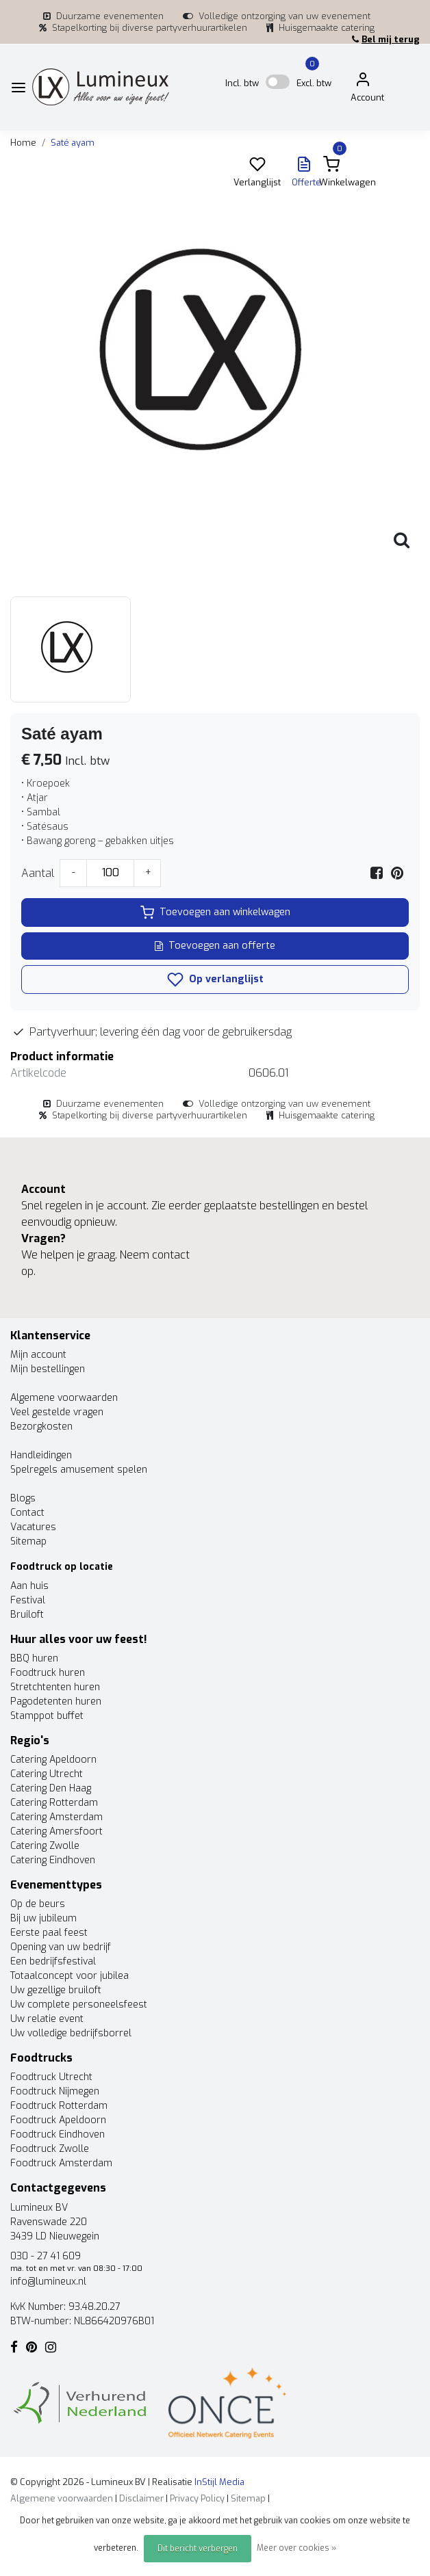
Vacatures (33, 1527)
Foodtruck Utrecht (51, 2077)
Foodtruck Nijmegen (54, 2091)
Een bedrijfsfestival (53, 1961)
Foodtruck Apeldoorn (58, 2120)
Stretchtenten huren (55, 1687)
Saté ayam (72, 142)
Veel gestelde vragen (56, 1412)
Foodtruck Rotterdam (59, 2105)
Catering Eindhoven (52, 1860)
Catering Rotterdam (54, 1802)
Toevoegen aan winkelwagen (215, 912)
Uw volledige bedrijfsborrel (70, 2033)
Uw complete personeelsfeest (78, 2004)
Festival (27, 1600)
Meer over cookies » (296, 2547)
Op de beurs (37, 1903)
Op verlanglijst (215, 979)
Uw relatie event (47, 2018)
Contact (27, 1512)
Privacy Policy (197, 2498)
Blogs (23, 1498)
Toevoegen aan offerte (215, 945)
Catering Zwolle (44, 1845)
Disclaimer (141, 2498)
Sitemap (28, 1541)
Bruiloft (27, 1614)
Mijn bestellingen (47, 1369)
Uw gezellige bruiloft (55, 1990)
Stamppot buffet (47, 1715)
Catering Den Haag (50, 1788)
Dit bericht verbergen (197, 2548)
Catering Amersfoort (56, 1831)
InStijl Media (218, 2482)
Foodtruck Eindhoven (57, 2134)
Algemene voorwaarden (64, 1397)
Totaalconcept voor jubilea (69, 1975)
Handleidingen (41, 1455)
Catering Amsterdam (56, 1817)
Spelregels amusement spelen (78, 1469)
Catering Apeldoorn (53, 1759)
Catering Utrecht (46, 1773)
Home (23, 142)
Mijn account (38, 1354)
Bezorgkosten (41, 1426)
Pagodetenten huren (55, 1701)
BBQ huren (34, 1658)
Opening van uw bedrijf (60, 1947)
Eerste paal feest (49, 1932)
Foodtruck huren (47, 1672)
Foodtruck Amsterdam (61, 2163)
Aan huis (29, 1585)
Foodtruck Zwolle (49, 2148)
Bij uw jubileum (43, 1918)
